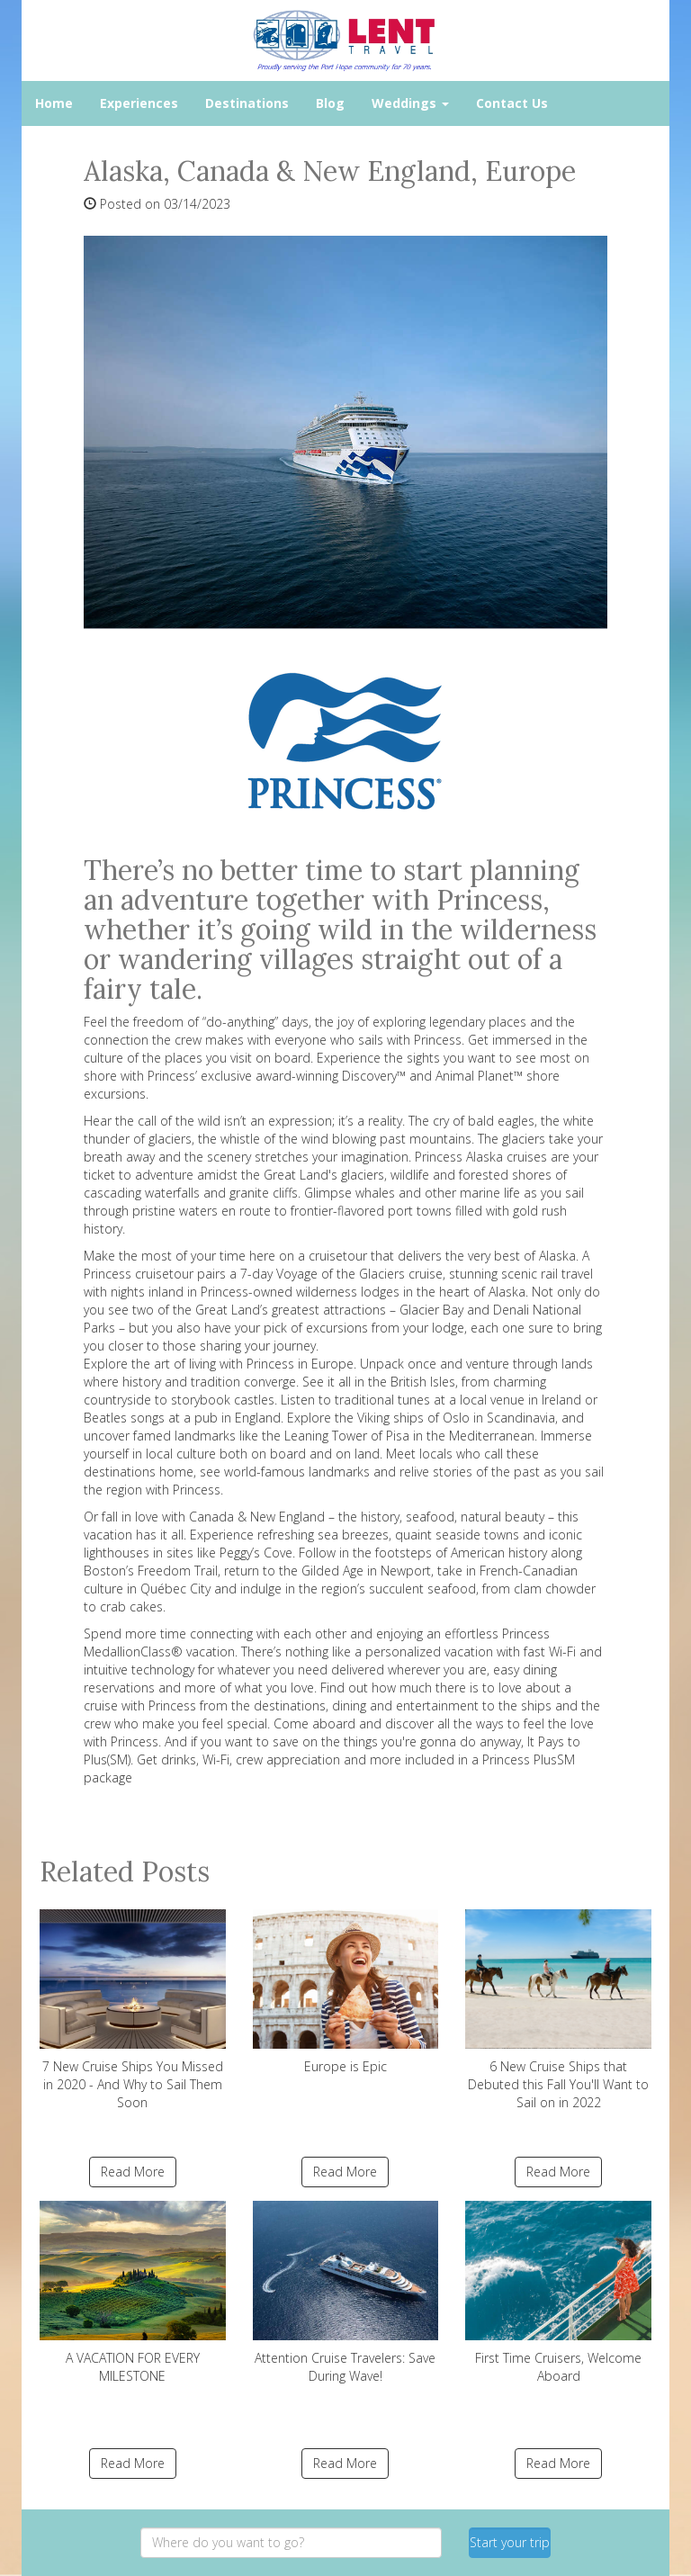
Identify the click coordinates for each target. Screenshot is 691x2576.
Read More (133, 2171)
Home (54, 103)
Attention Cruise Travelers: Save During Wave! (346, 2292)
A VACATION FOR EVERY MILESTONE (133, 2292)
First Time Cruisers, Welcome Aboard (558, 2292)
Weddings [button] (410, 103)
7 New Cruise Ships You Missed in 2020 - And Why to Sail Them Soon (133, 2010)
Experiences (139, 103)
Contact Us (512, 103)
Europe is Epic (346, 1992)
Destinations (247, 103)
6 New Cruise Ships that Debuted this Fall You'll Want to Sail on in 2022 (558, 2010)
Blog (330, 103)
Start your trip (510, 2542)
